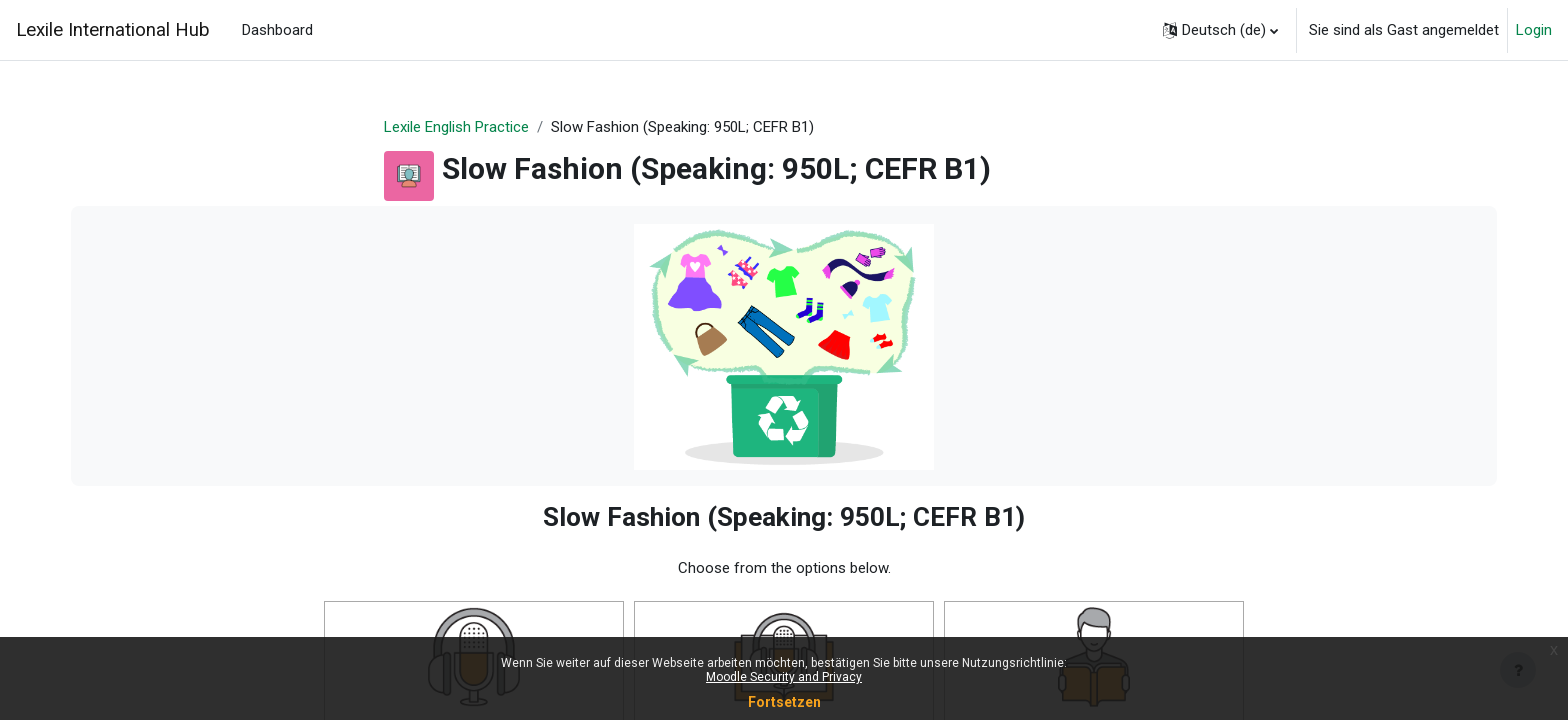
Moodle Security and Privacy (784, 677)
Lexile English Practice (456, 127)
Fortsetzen (784, 702)
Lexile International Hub (113, 30)
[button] (1220, 30)
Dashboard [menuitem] (277, 30)
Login (1534, 30)
